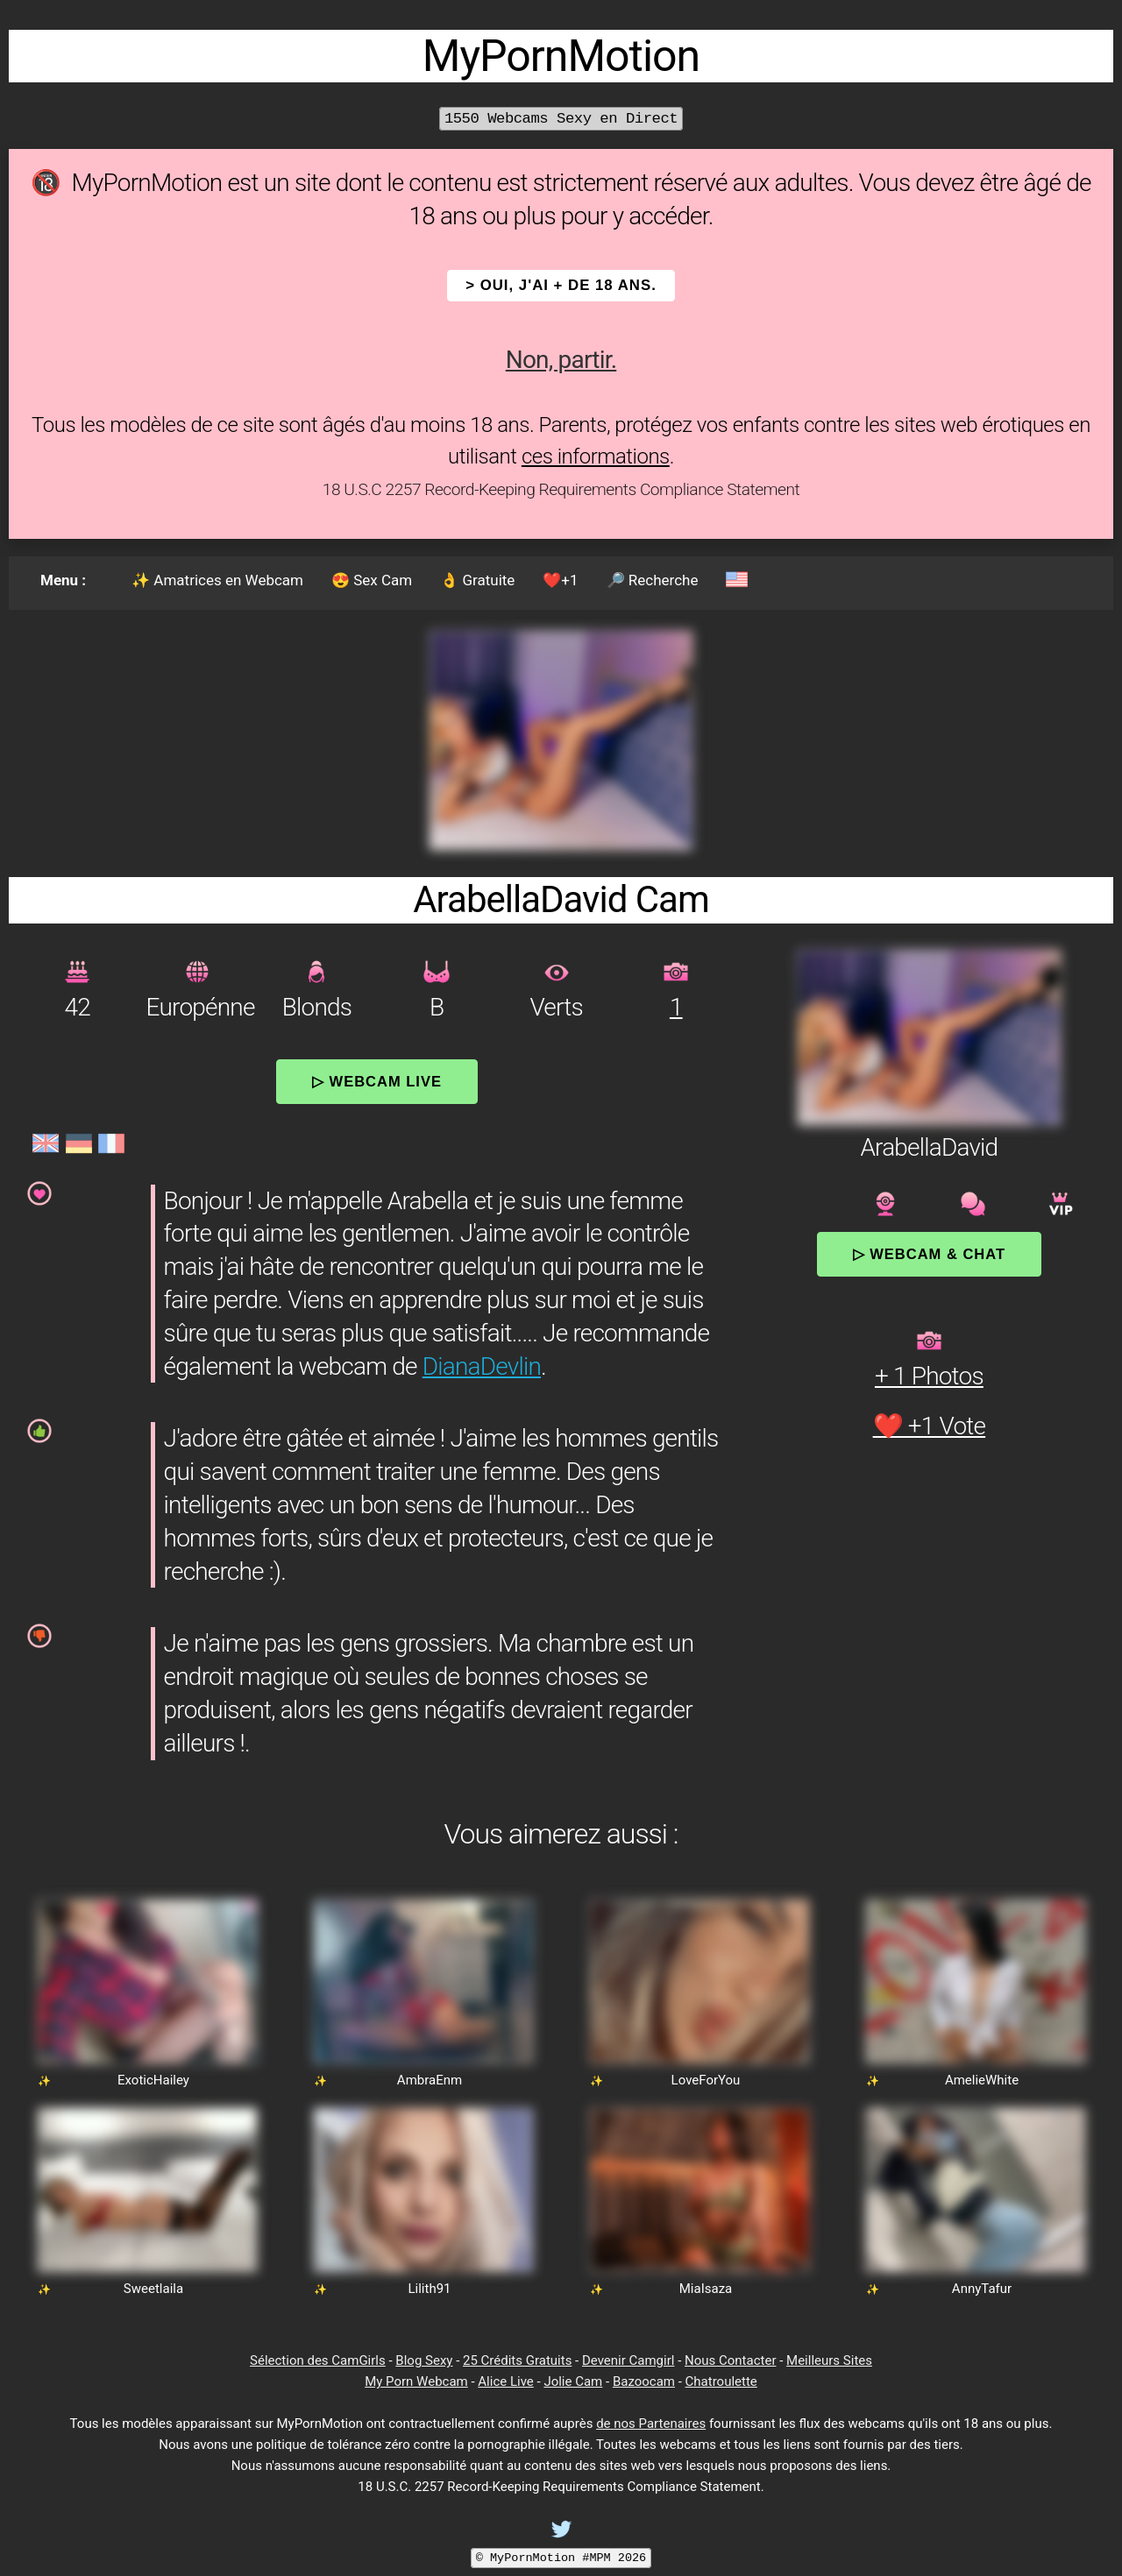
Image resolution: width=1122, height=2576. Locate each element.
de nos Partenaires (651, 2423)
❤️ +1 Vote (929, 1426)
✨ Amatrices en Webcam (217, 580)
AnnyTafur (982, 2288)
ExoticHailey (153, 2080)
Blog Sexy (423, 2360)
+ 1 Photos (929, 1376)
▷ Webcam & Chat (929, 1254)
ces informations (596, 456)
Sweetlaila (153, 2288)
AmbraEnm (429, 2080)
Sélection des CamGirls (318, 2360)
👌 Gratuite (477, 580)
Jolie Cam (572, 2381)
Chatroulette (721, 2381)
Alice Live (505, 2381)
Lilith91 (429, 2288)
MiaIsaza (705, 2288)
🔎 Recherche (653, 580)
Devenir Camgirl (628, 2360)
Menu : (63, 580)
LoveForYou (706, 2080)
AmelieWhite (982, 2080)
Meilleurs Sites (829, 2360)
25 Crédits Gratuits (517, 2360)
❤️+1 (560, 580)
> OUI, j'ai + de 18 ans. (561, 285)
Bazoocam (644, 2381)
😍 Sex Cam (371, 580)
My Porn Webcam (416, 2381)
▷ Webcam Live (377, 1081)
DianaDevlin (482, 1366)
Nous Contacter (730, 2360)
